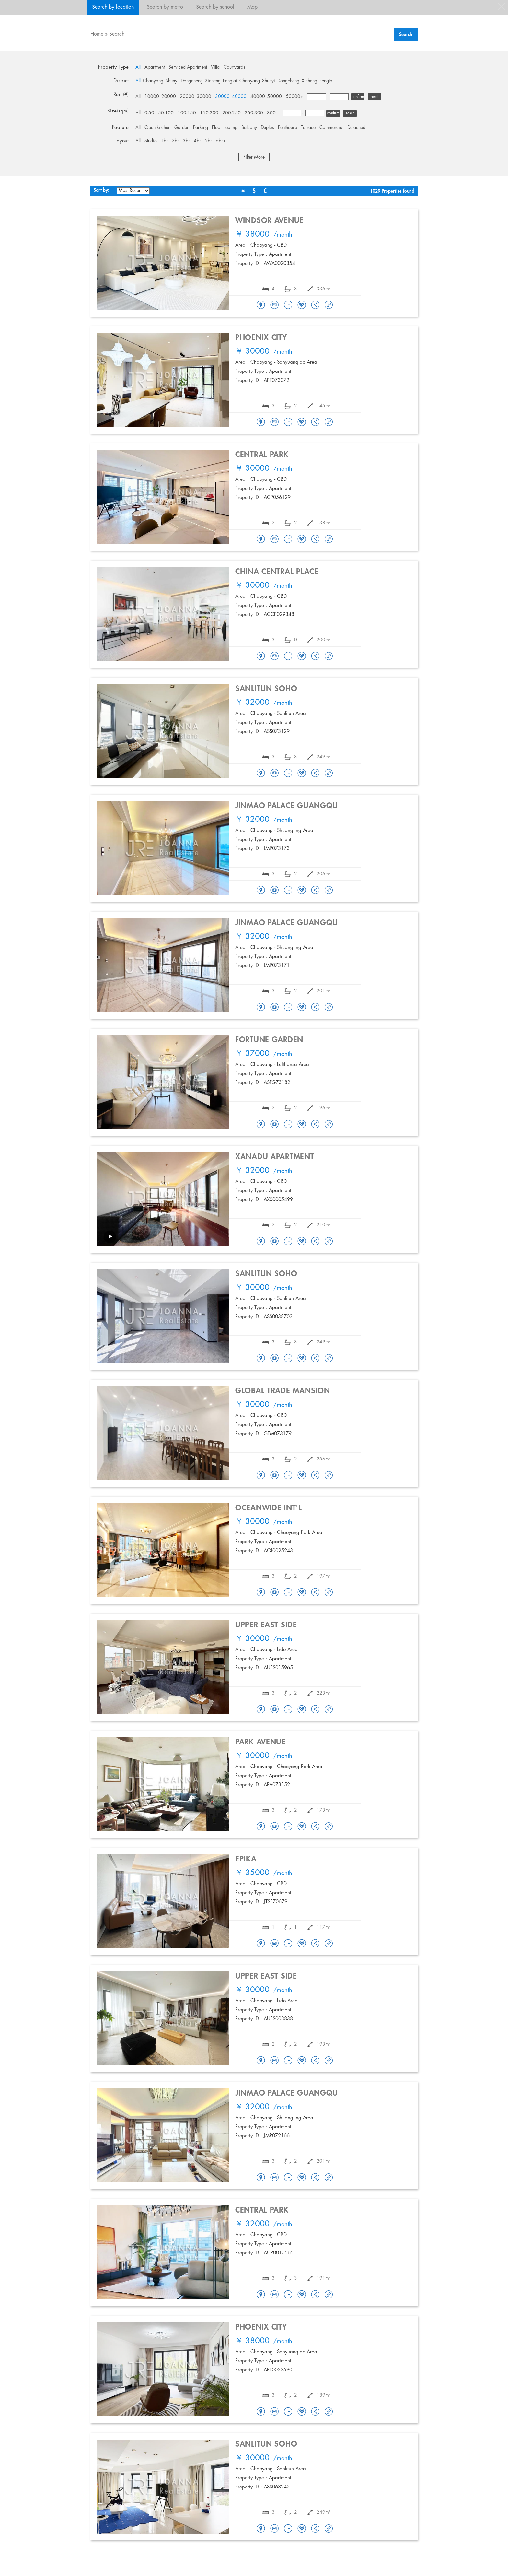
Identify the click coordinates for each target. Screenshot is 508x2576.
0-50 (149, 113)
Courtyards (234, 67)
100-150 (187, 113)
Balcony (249, 127)
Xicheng (213, 81)
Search (116, 34)
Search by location (113, 7)
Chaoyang (153, 81)
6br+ (221, 141)
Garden (181, 127)
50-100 (166, 113)
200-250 (231, 113)
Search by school (215, 7)
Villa (215, 67)
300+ (273, 113)
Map (252, 7)
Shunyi (172, 81)
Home (96, 34)
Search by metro (165, 7)
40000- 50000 (266, 96)
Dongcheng (192, 81)
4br (197, 141)
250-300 (254, 113)
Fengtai (230, 81)
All (138, 67)
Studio (150, 141)
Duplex (267, 127)
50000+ (294, 96)
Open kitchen (157, 127)
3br (186, 141)
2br (175, 141)
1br (164, 141)
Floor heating (224, 127)
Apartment (154, 67)
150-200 (209, 113)
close (501, 6)
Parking (200, 127)
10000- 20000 (160, 96)
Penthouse (287, 127)
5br (208, 141)
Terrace (308, 127)
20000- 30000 (195, 96)
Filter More (254, 157)
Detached (356, 127)
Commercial (331, 127)
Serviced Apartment (187, 67)
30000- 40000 (231, 96)
